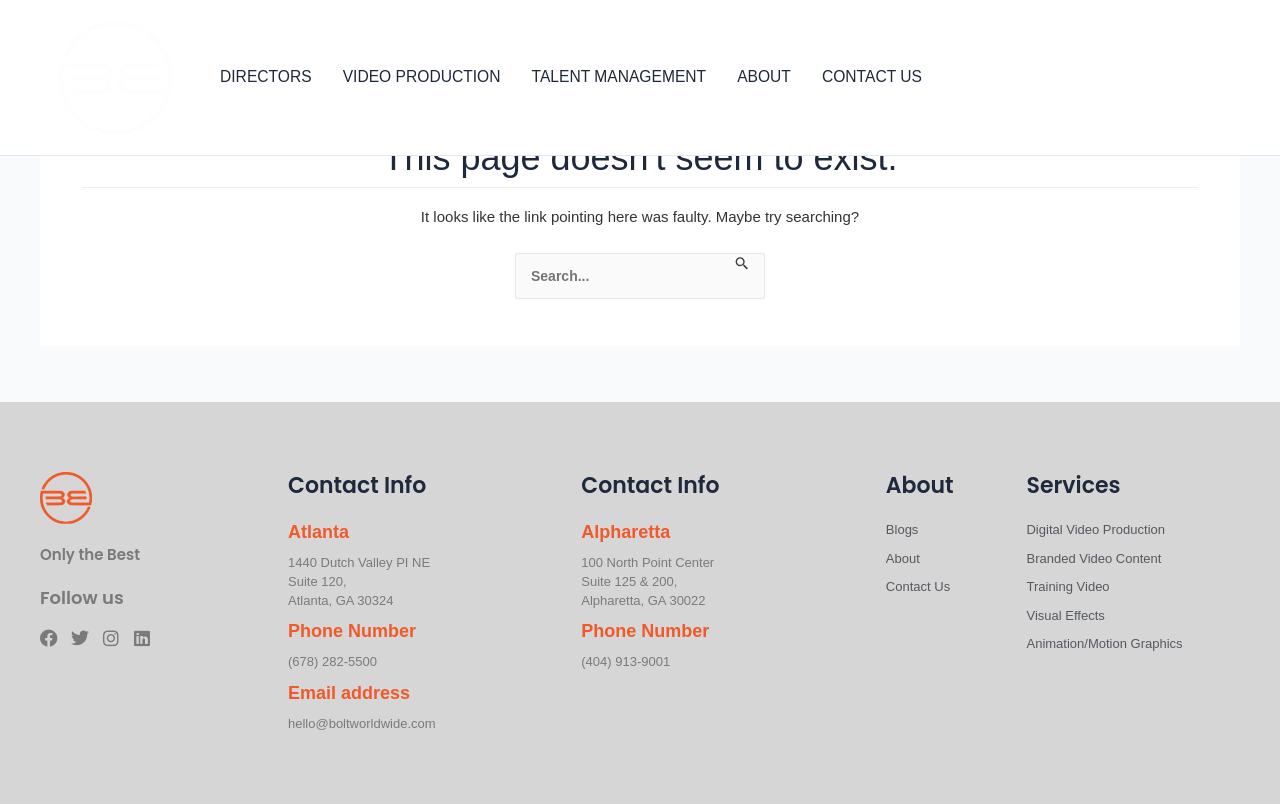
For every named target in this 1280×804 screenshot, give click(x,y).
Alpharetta (625, 532)
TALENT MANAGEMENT (619, 77)
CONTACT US (872, 77)
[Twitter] (1176, 79)
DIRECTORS (266, 77)
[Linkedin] (1236, 79)
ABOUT (764, 77)
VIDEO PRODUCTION (422, 77)
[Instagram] (1206, 79)
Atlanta (318, 532)
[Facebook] (1146, 79)
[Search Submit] (742, 264)
